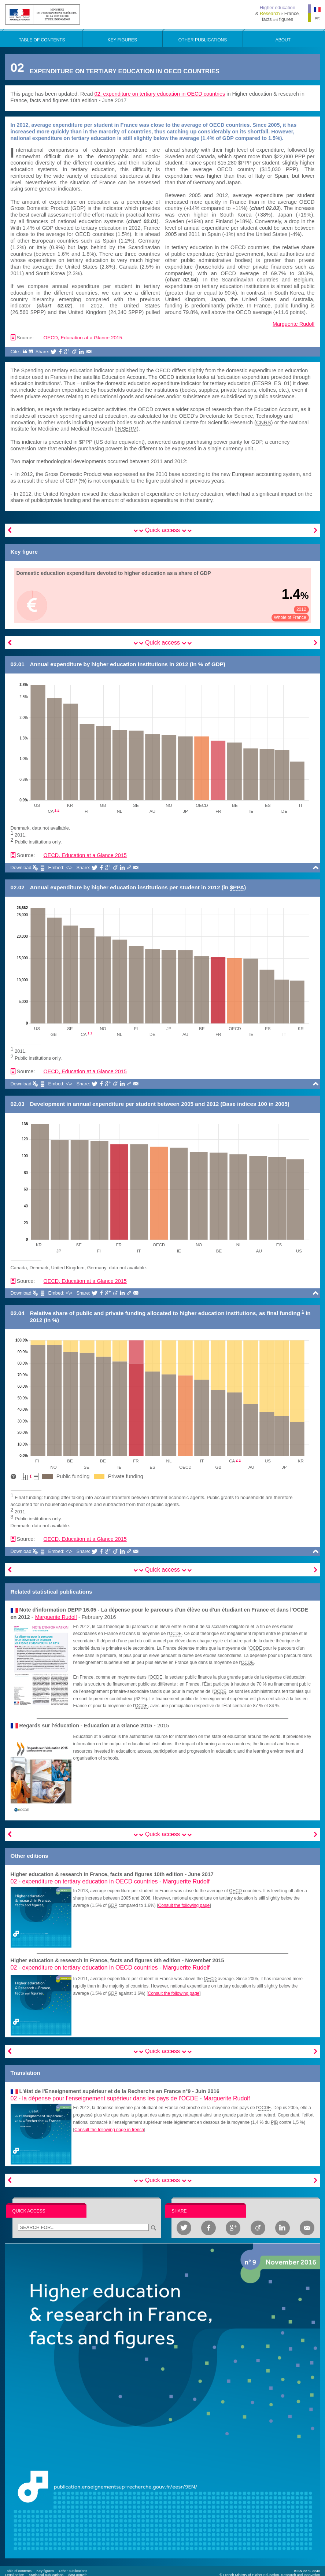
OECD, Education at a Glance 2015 (83, 337)
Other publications (73, 2571)
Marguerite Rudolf (293, 324)
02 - (84, 1881)
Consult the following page (184, 1905)
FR (317, 18)
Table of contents (18, 2571)
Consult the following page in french (109, 2129)
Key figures (45, 2571)
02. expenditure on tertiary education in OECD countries (159, 94)
